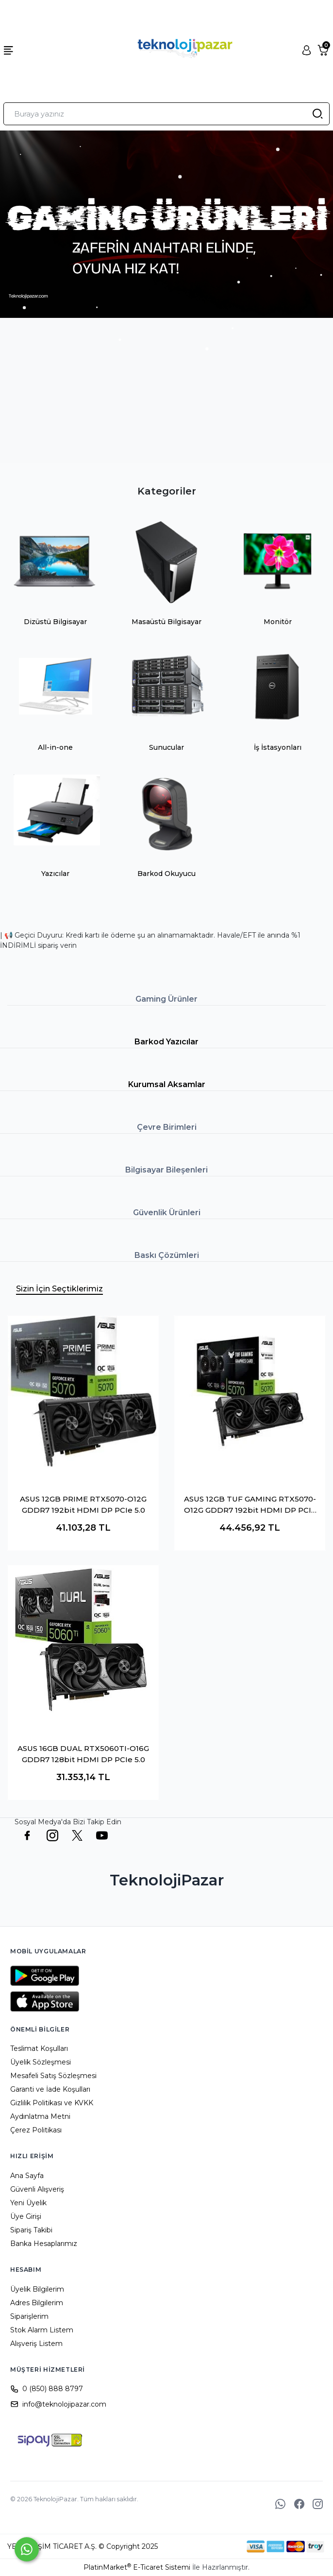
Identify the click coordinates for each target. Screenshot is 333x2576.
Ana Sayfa (27, 2175)
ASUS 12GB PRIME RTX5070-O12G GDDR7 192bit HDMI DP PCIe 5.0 (83, 1504)
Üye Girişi (25, 2216)
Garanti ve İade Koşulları (50, 2089)
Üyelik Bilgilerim (37, 2289)
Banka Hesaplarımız (43, 2243)
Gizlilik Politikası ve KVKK (51, 2102)
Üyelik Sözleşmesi (40, 2062)
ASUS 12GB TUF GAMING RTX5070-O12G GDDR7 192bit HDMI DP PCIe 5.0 (250, 1505)
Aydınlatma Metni (40, 2116)
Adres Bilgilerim (36, 2302)
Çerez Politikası (36, 2130)
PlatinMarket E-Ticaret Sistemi (136, 2567)
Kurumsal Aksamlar (166, 1084)
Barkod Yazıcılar (166, 1041)
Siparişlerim (29, 2316)
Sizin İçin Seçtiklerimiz (59, 1288)
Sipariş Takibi (31, 2230)
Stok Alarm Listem (41, 2330)
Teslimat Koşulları (39, 2048)
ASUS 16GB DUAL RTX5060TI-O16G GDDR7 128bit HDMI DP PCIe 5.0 (83, 1754)
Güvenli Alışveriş (37, 2189)
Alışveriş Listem (36, 2343)
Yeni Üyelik (28, 2202)
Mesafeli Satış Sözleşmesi (53, 2075)
